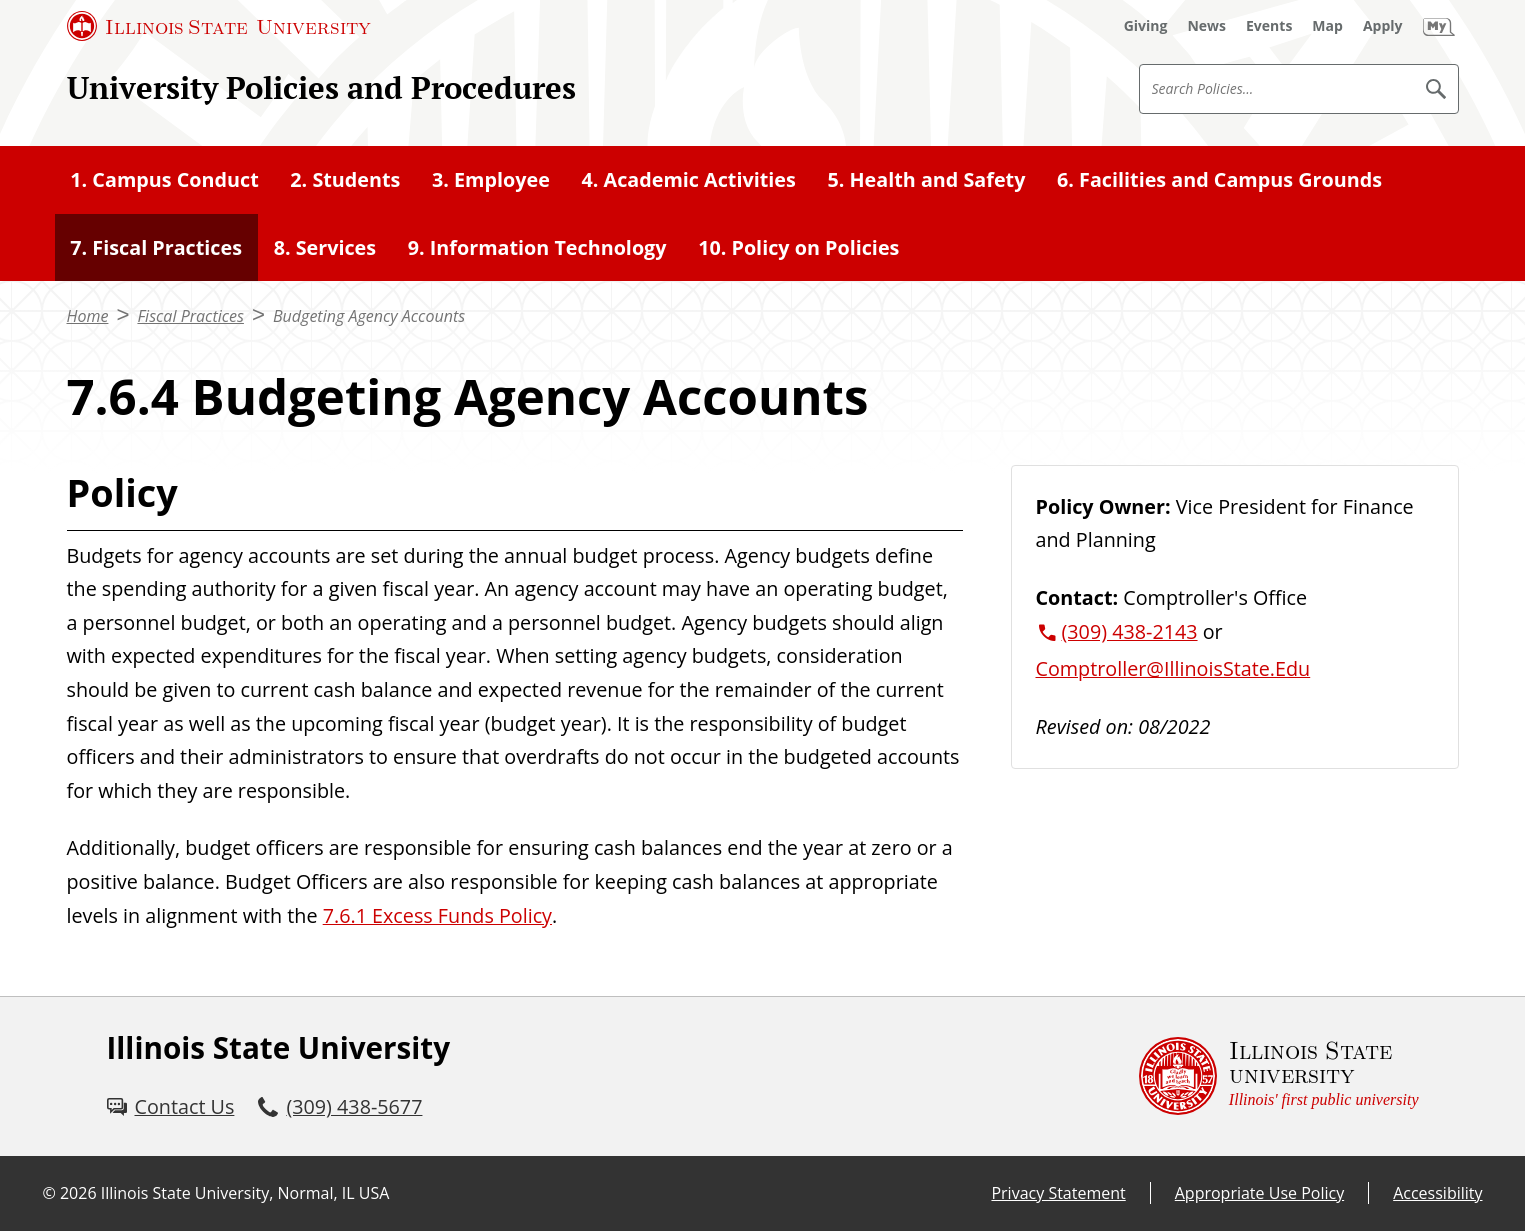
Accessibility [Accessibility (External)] (1437, 1193)
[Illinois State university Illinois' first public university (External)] (1279, 1076)
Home (88, 316)
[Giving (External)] (1146, 26)
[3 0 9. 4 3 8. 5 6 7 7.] (340, 1107)
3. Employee (491, 179)
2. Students (345, 179)
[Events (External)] (1269, 26)
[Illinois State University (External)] (219, 26)
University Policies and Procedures (321, 87)
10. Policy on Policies (798, 247)
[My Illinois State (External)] (1439, 26)
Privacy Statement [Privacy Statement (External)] (1058, 1193)
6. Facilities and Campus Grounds (1219, 179)
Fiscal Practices (190, 316)
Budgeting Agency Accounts (369, 316)
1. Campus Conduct (164, 179)
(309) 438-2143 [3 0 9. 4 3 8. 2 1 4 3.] (1130, 631)
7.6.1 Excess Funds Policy (437, 915)
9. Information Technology (537, 247)
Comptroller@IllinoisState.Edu (1173, 668)
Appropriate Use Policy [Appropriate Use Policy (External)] (1259, 1193)
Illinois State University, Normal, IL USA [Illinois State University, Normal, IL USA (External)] (245, 1193)
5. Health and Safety (926, 179)
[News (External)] (1206, 26)
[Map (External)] (1327, 26)
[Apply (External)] (1383, 26)
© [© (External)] (49, 1193)
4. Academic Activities (688, 179)
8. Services (325, 247)
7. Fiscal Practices (156, 247)
